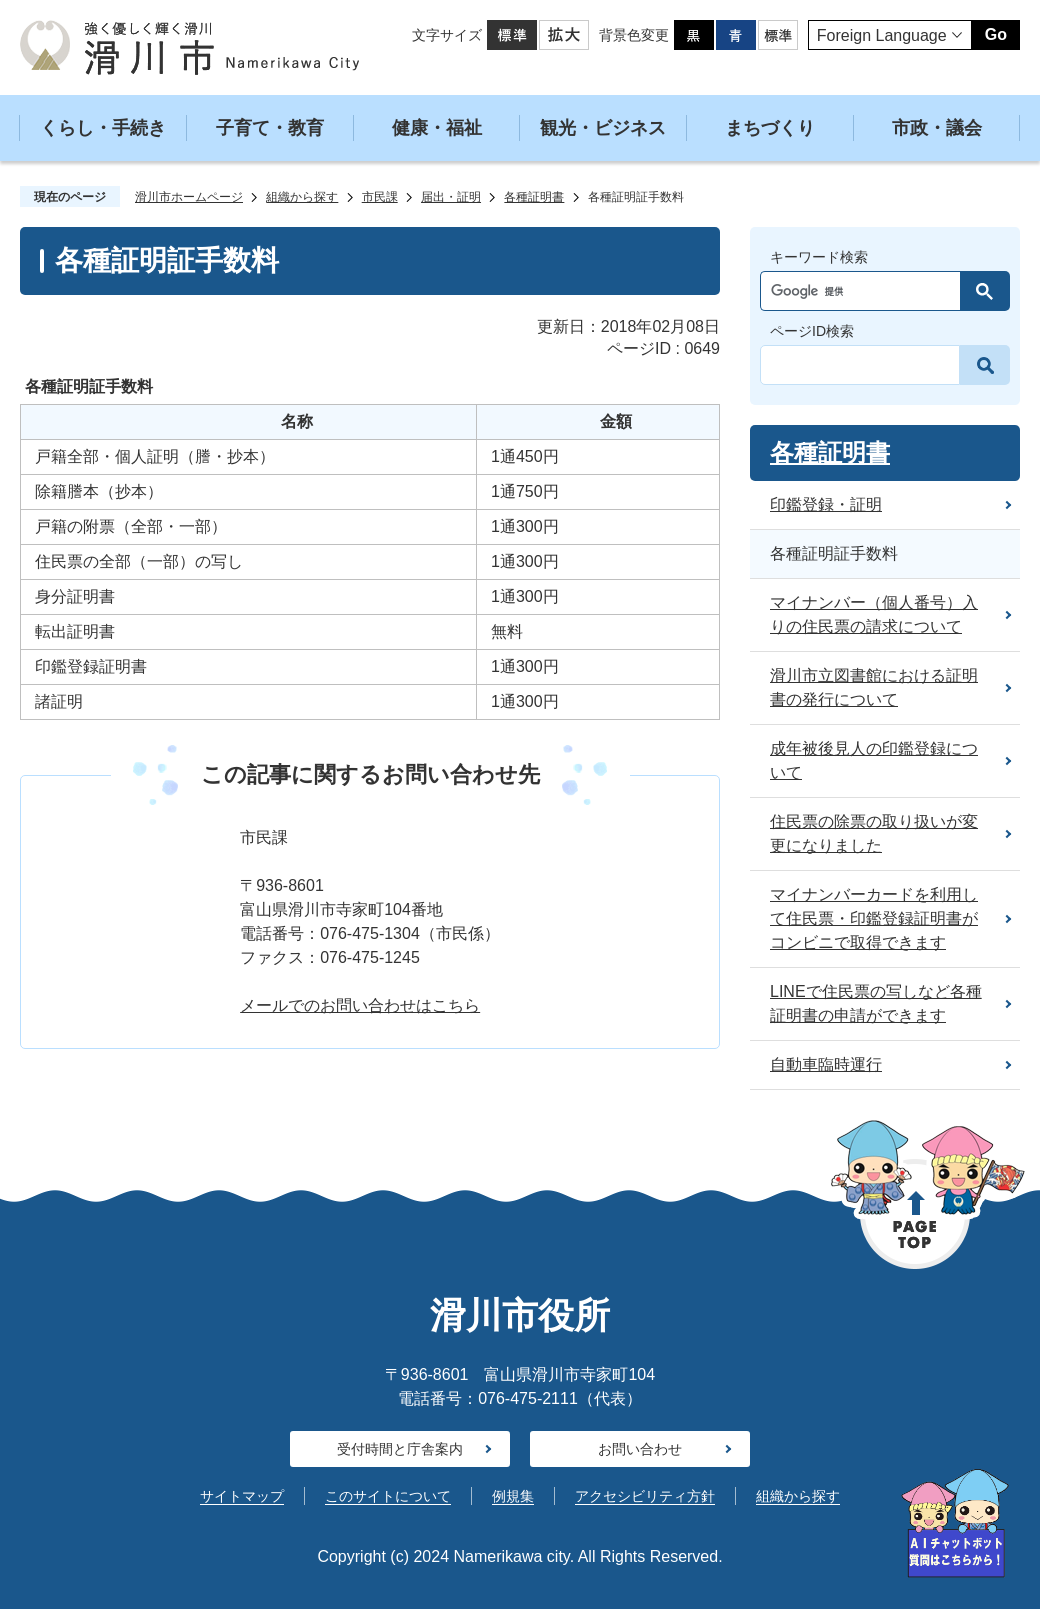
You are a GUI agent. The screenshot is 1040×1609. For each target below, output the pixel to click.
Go (996, 34)
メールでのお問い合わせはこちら (360, 1005)
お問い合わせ (640, 1449)
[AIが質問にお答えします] (955, 1523)
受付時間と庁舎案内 (400, 1449)
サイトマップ (242, 1496)
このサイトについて (388, 1496)
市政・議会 (937, 128)
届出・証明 (451, 197)
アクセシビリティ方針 (645, 1496)
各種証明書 (534, 197)
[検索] (865, 291)
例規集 (513, 1496)
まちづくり (770, 128)
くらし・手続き (103, 128)
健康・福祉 (437, 128)
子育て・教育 (270, 128)
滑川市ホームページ (189, 197)
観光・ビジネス (603, 128)
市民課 (380, 197)
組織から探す (302, 197)
